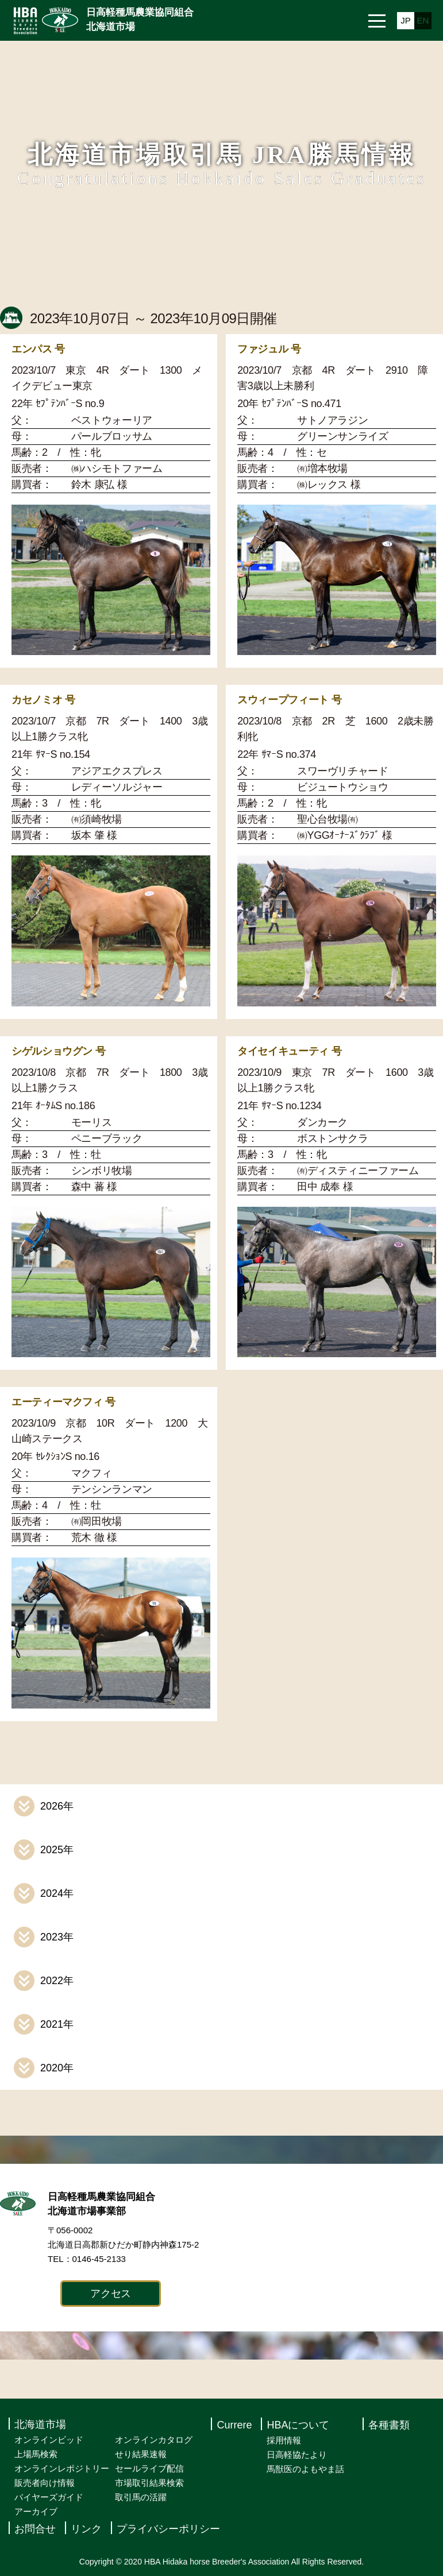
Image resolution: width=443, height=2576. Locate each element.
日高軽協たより (297, 2454)
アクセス (110, 2293)
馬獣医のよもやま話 (305, 2469)
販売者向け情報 (44, 2483)
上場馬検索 (35, 2454)
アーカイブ (35, 2511)
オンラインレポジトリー (61, 2468)
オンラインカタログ (153, 2440)
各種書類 (389, 2425)
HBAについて (298, 2425)
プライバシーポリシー (168, 2529)
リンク (86, 2529)
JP (405, 20)
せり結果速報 (141, 2454)
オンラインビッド (48, 2440)
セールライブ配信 (149, 2468)
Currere (234, 2425)
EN (423, 20)
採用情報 (284, 2440)
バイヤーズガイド (48, 2497)
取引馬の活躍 (141, 2497)
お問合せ (35, 2529)
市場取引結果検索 (149, 2483)
